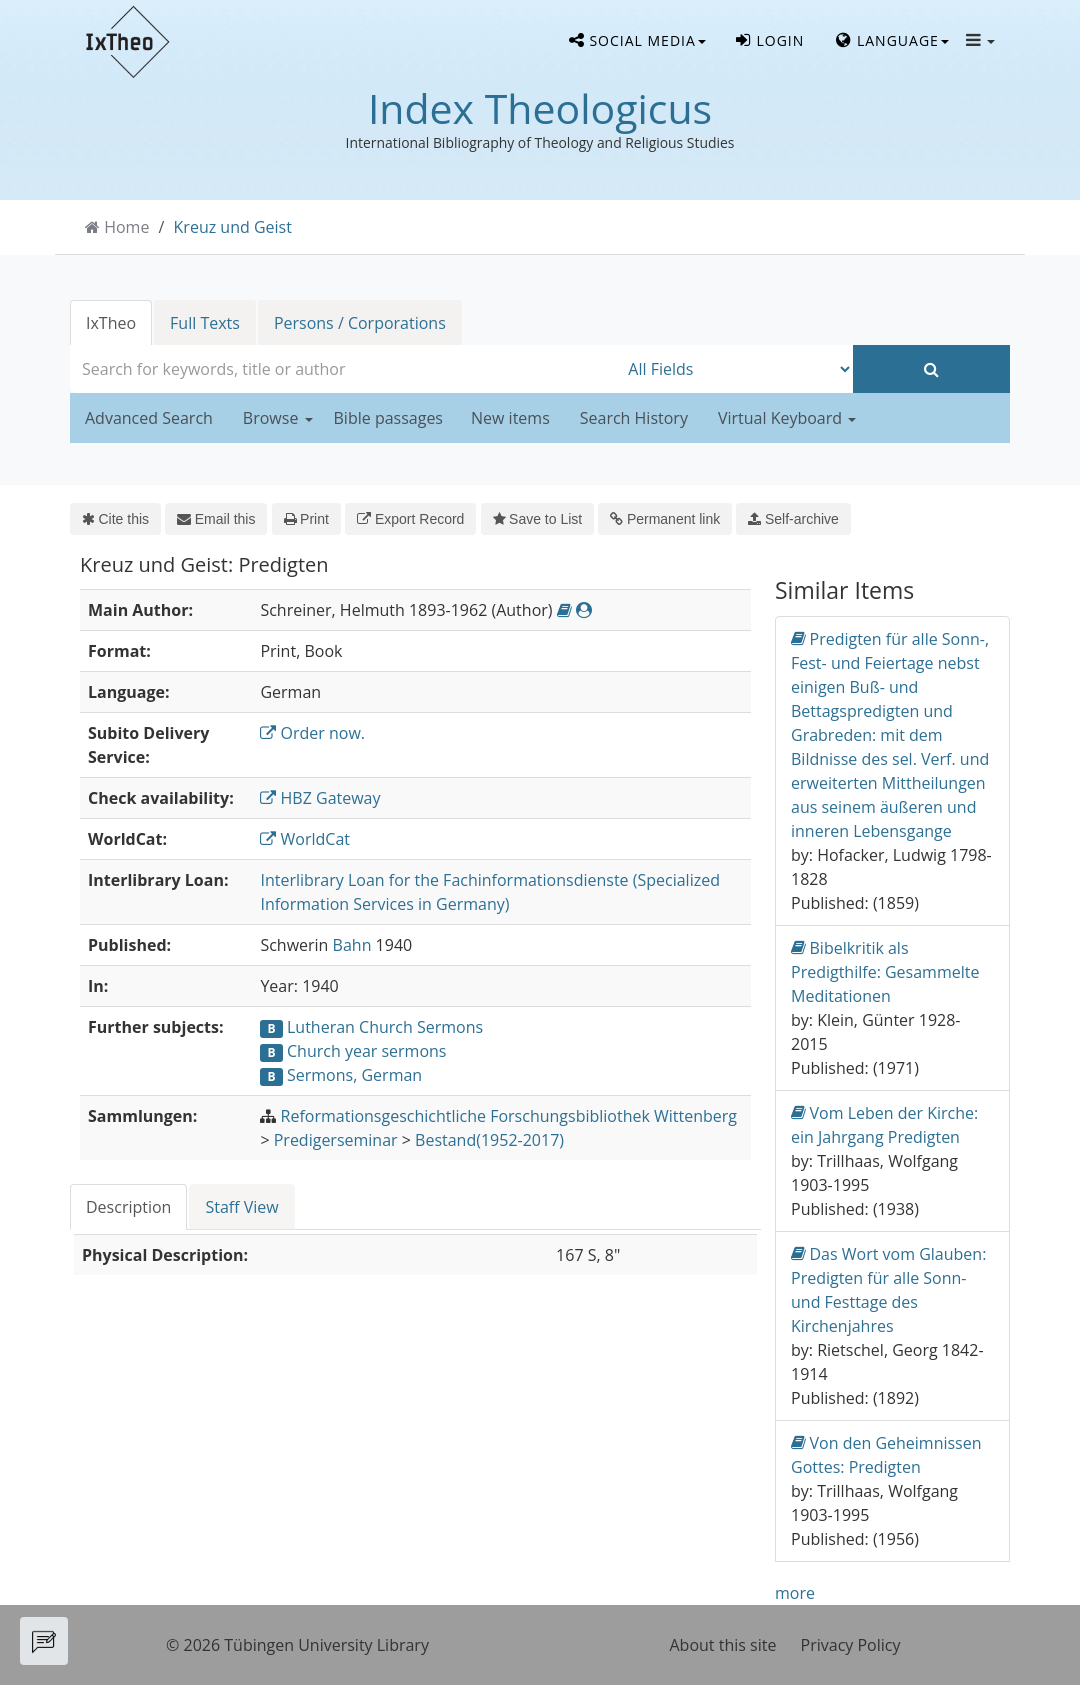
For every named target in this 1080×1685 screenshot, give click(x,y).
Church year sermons (366, 1051)
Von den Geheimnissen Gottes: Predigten (886, 1454)
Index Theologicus (540, 108)
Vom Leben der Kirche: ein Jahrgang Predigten (884, 1124)
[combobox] (344, 369)
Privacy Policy (851, 1645)
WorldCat (305, 839)
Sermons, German (354, 1075)
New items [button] (510, 418)
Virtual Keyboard (787, 418)
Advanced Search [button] (149, 418)
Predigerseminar (336, 1140)
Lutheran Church (350, 1027)
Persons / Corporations (360, 323)
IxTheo (111, 323)
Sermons (450, 1027)
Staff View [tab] (241, 1207)
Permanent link (665, 519)
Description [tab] (128, 1207)
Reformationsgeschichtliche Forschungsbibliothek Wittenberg (509, 1116)
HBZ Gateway (320, 798)
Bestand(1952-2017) (489, 1140)
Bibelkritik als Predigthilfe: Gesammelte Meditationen (885, 971)
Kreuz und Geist (233, 227)
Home (126, 227)
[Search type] (735, 369)
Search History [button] (634, 418)
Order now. (312, 733)
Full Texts (205, 323)
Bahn (352, 945)
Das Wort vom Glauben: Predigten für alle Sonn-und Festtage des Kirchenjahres (888, 1289)
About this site (723, 1645)
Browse (278, 418)
